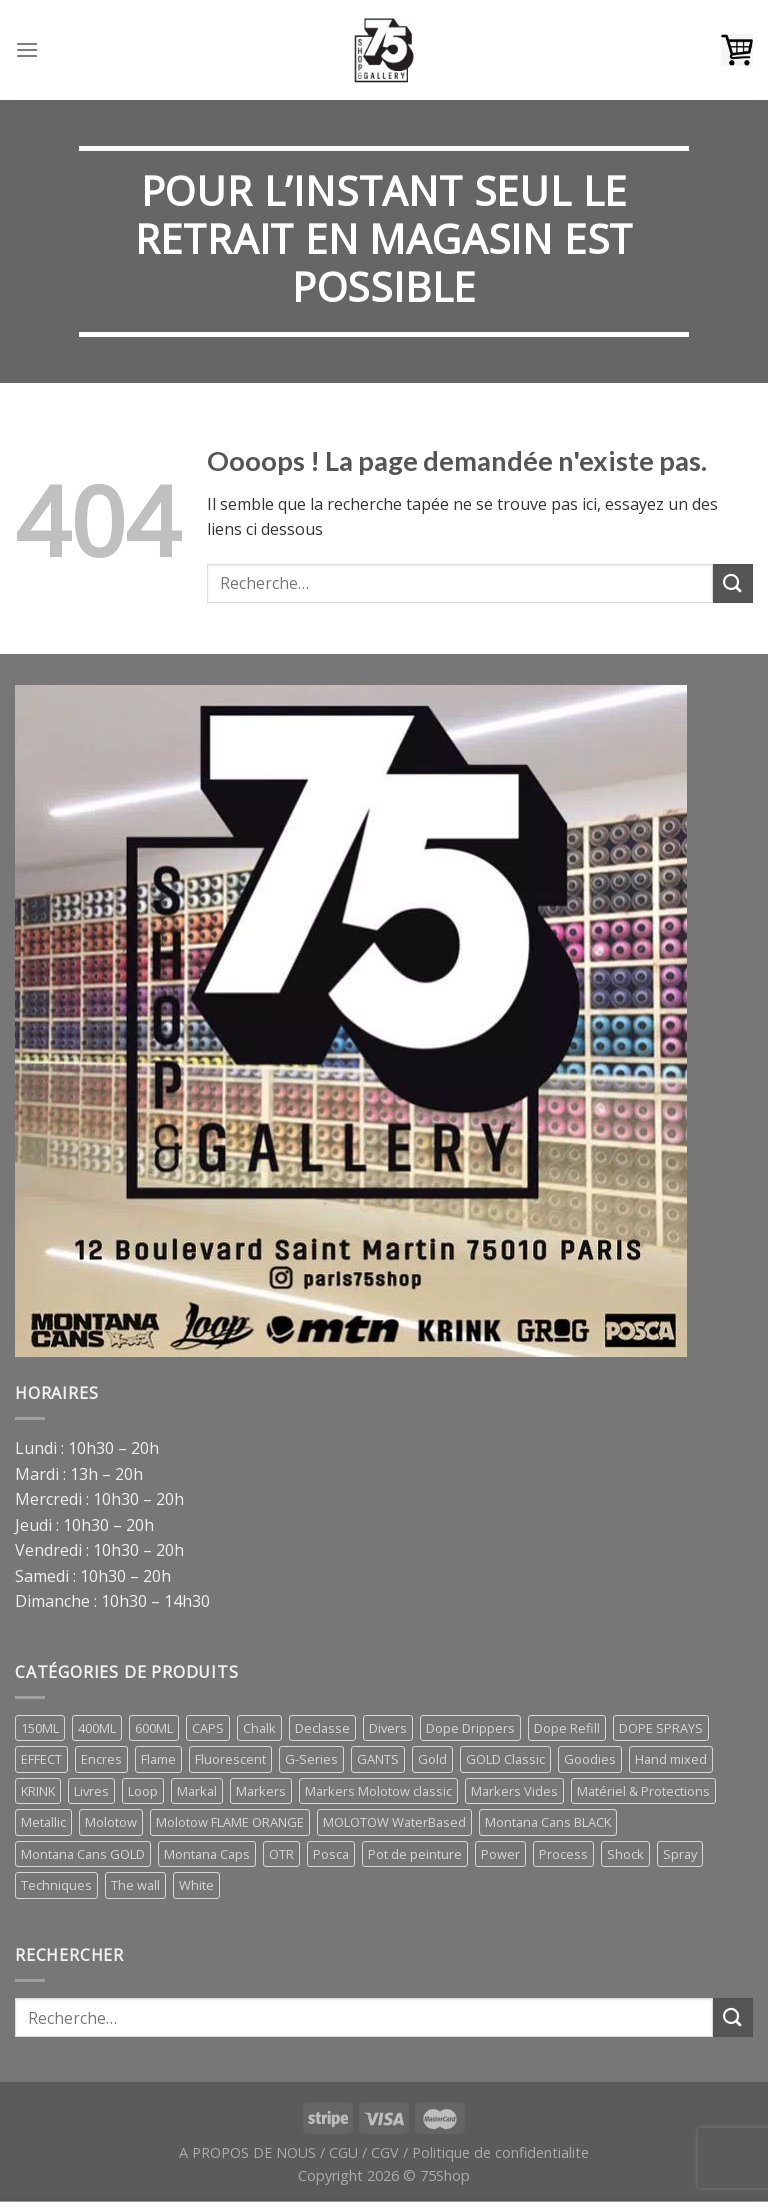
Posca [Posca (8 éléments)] (331, 1854)
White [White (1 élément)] (196, 1885)
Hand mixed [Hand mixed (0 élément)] (671, 1759)
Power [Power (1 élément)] (500, 1854)
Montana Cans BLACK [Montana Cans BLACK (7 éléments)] (548, 1822)
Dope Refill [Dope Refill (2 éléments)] (567, 1728)
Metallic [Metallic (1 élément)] (43, 1822)
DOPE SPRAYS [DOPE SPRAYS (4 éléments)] (661, 1728)
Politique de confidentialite (500, 2152)
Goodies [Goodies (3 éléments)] (590, 1759)
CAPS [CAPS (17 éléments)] (208, 1728)
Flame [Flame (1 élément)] (158, 1759)
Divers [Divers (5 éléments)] (388, 1728)
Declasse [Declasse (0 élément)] (322, 1728)
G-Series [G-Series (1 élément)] (311, 1759)
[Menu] (27, 49)
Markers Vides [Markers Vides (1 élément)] (514, 1791)
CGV (385, 2152)
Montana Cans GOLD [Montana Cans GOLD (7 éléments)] (83, 1854)
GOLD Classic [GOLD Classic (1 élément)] (505, 1759)
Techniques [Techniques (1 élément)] (56, 1885)
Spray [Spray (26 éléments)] (680, 1854)
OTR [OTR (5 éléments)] (281, 1854)
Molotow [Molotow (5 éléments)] (111, 1822)
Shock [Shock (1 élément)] (625, 1854)
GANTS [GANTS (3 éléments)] (378, 1759)
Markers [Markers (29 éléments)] (261, 1791)
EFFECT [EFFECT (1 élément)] (41, 1759)
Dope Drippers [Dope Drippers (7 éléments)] (470, 1728)
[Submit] (733, 583)
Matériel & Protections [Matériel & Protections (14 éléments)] (643, 1791)
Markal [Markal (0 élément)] (197, 1791)
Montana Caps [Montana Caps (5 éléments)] (207, 1854)
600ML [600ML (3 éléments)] (154, 1728)
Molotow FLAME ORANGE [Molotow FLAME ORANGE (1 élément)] (230, 1822)
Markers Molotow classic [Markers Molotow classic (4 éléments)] (378, 1791)
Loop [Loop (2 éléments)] (143, 1791)
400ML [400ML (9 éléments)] (97, 1728)
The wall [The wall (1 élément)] (135, 1885)
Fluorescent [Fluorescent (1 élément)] (230, 1759)
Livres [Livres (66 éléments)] (91, 1791)
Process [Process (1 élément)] (563, 1854)
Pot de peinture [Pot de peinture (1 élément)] (415, 1854)
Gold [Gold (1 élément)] (432, 1759)
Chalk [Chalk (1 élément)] (259, 1728)
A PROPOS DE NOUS (247, 2152)
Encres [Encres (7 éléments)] (101, 1759)
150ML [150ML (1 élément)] (40, 1728)
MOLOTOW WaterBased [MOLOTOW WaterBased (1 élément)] (394, 1822)
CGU (343, 2152)
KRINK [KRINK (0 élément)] (38, 1791)
